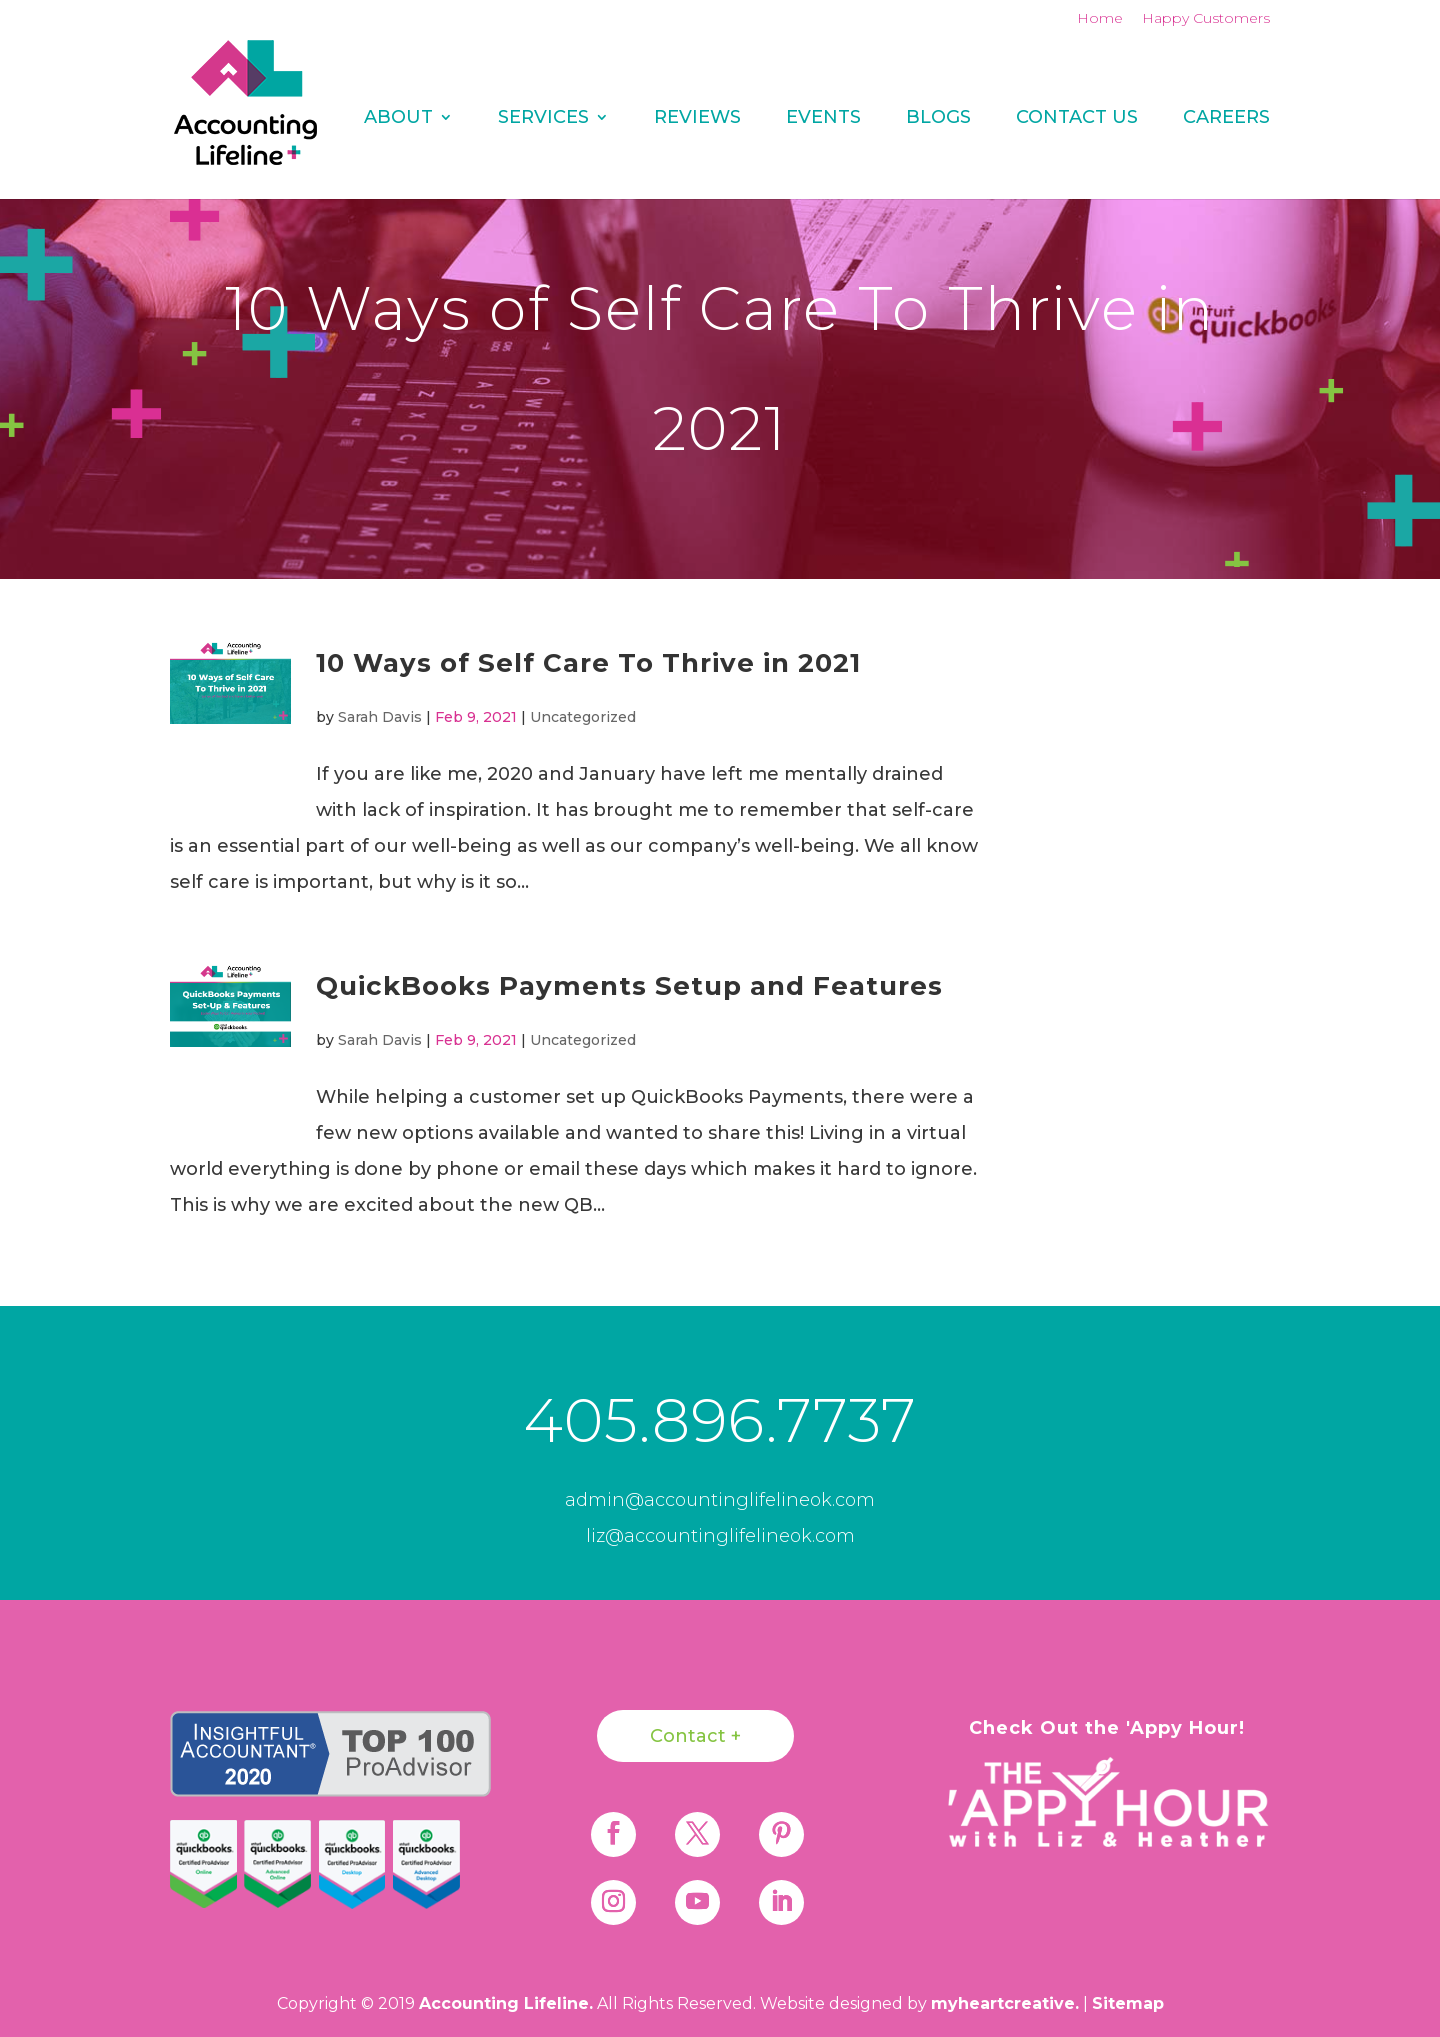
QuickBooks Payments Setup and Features (629, 986)
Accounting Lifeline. (506, 2003)
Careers (1226, 119)
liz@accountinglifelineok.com (720, 1536)
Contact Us (1077, 119)
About (398, 119)
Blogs (938, 119)
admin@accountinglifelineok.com (720, 1500)
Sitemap (1128, 2003)
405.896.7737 (720, 1420)
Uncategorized (583, 717)
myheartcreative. (1005, 2003)
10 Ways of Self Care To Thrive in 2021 (588, 663)
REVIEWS (697, 119)
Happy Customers (1206, 19)
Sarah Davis (380, 717)
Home (1100, 19)
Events (823, 119)
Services (543, 119)
